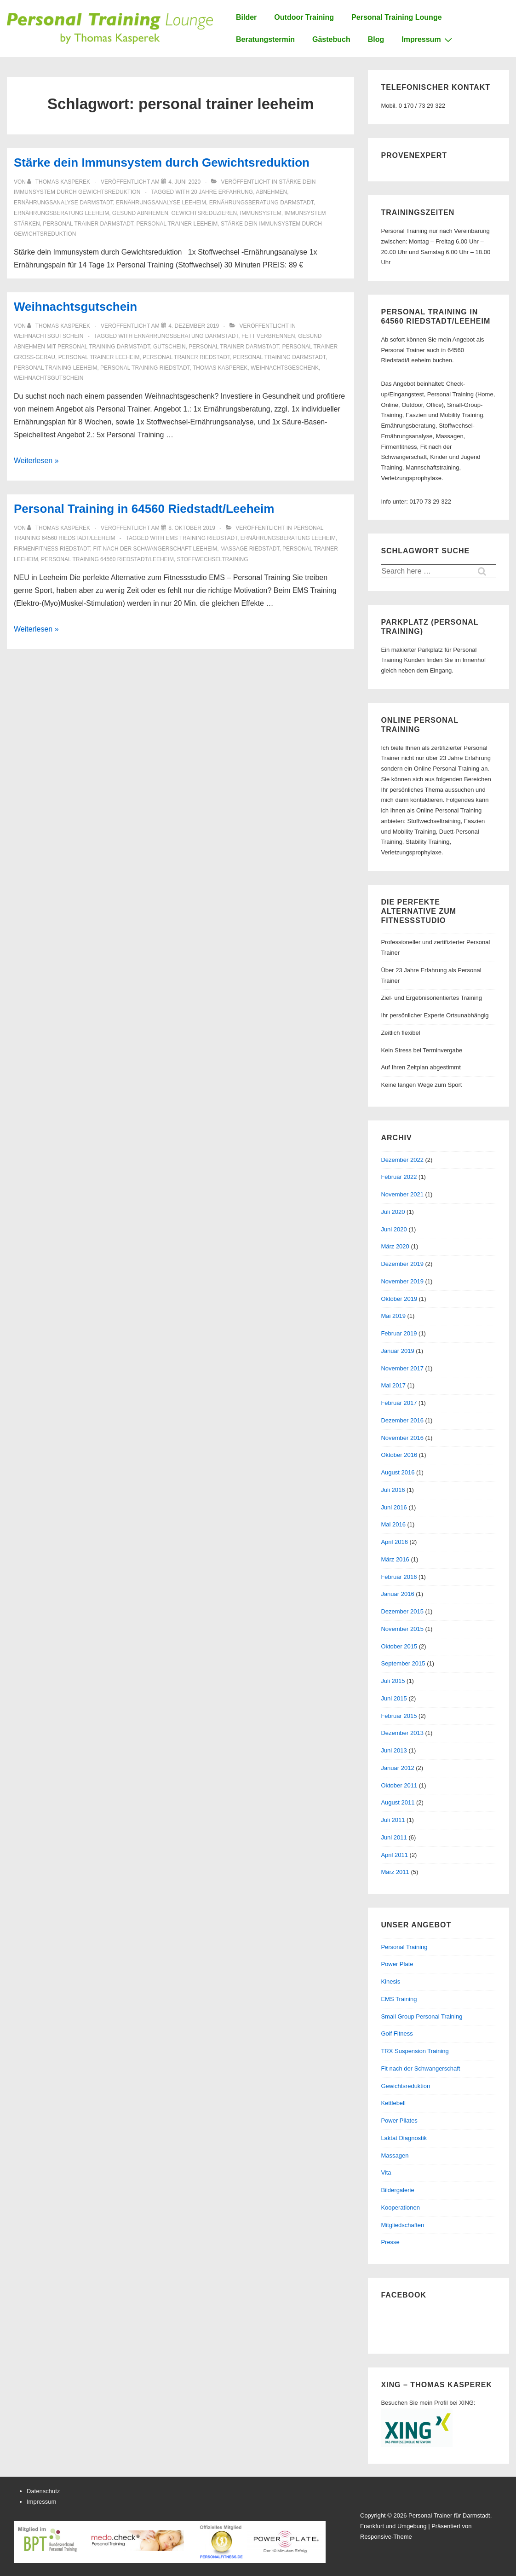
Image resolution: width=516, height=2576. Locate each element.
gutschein (169, 346)
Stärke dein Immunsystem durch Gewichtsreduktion (162, 162)
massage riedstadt (249, 548)
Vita (386, 2172)
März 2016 (395, 1559)
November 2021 (402, 1194)
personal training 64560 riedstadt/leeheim (107, 559)
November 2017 (402, 1368)
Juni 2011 (394, 1837)
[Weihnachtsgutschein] (193, 326)
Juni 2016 (394, 1507)
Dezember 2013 (402, 1732)
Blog (376, 39)
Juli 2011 (393, 1819)
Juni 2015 (394, 1698)
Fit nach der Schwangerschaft (420, 2068)
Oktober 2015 (399, 1646)
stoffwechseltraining (212, 559)
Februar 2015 (399, 1715)
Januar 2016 (397, 1593)
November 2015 (402, 1628)
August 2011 (397, 1802)
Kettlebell (393, 2103)
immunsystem (260, 213)
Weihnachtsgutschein (75, 306)
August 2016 (397, 1472)
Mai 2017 (393, 1385)
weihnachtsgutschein (48, 378)
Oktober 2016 (399, 1454)
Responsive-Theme (386, 2536)
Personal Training (404, 1947)
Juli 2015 (393, 1680)
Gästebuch (331, 39)
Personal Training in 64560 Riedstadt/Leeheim (144, 509)
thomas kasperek (220, 368)
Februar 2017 (399, 1402)
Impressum (427, 39)
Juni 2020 (394, 1229)
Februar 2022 (399, 1176)
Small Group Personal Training (421, 2016)
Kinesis (390, 1981)
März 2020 (395, 1246)
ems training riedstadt (202, 538)
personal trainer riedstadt (186, 357)
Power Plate (397, 1964)
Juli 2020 (393, 1211)
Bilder (246, 17)
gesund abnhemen (140, 213)
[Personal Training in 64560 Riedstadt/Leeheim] (191, 528)
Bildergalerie (397, 2190)
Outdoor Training (304, 17)
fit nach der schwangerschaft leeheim (155, 548)
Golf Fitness (397, 2033)
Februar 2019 (399, 1333)
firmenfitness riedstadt (52, 548)
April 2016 (394, 1541)
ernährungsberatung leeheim (61, 213)
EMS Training (399, 1999)
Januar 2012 (397, 1767)
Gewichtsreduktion (405, 2086)
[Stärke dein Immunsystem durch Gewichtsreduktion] (184, 182)
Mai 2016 (393, 1524)
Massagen (394, 2155)
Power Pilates (399, 2120)
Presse (390, 2242)
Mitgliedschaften (402, 2225)
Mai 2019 (393, 1315)
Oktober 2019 (399, 1298)
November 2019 (402, 1281)
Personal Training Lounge (396, 17)
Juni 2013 (394, 1750)
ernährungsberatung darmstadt (261, 202)
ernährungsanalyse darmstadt (63, 202)
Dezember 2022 (402, 1159)
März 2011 (395, 1871)
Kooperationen (400, 2207)
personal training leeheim (55, 368)
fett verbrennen (268, 336)
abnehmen (271, 192)
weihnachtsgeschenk (285, 368)
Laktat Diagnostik (404, 2138)
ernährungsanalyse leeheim (161, 202)
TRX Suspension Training (414, 2051)
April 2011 (394, 1854)
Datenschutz (43, 2491)
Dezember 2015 (402, 1611)
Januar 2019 (397, 1350)
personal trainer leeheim (177, 223)
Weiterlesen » (36, 460)
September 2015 (403, 1663)
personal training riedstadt (144, 368)
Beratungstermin (265, 39)
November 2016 (402, 1437)
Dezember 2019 (402, 1263)
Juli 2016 (393, 1489)
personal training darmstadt (279, 357)
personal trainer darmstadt (88, 223)
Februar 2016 (399, 1576)
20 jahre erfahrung (222, 192)
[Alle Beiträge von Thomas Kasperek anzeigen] (59, 182)
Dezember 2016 (402, 1420)
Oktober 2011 (399, 1785)
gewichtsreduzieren (204, 213)
